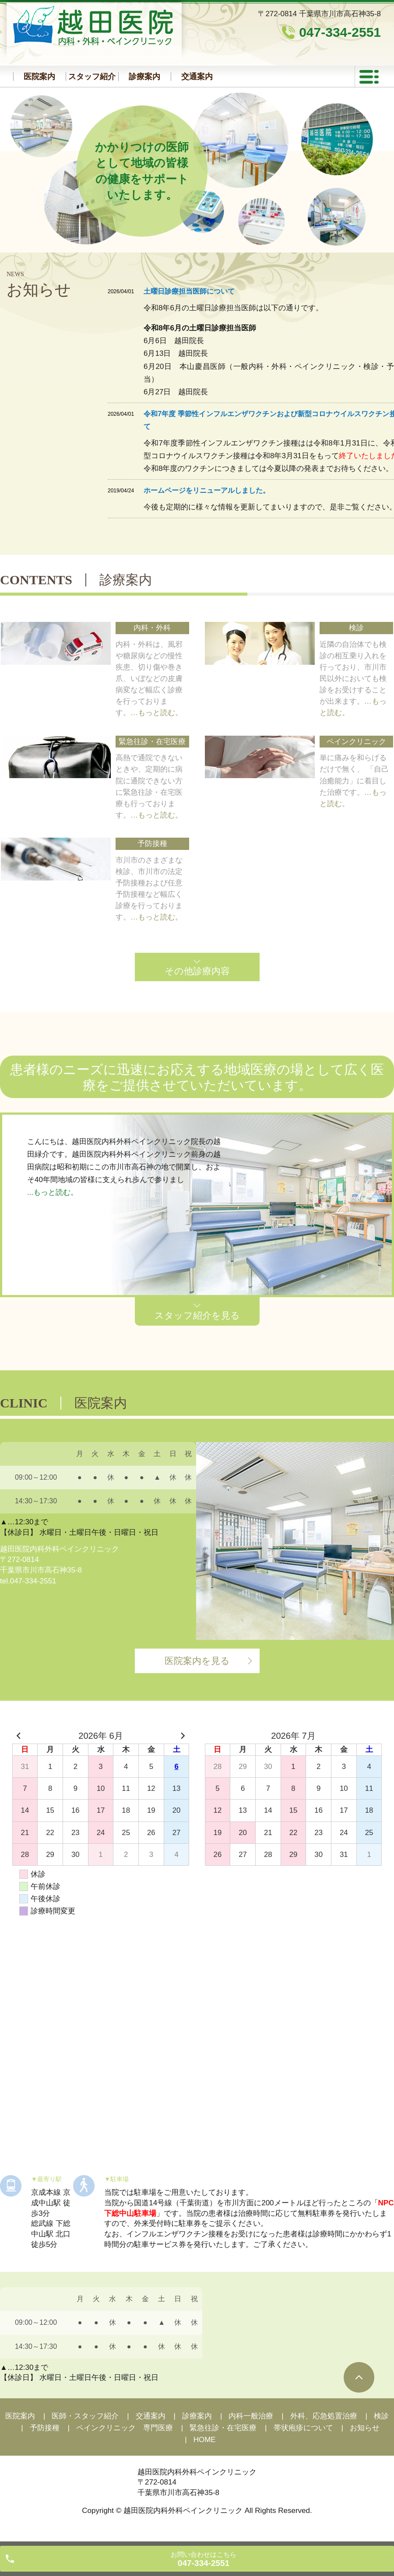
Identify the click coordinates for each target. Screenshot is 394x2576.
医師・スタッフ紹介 (85, 2416)
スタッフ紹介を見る (197, 1315)
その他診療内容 (197, 971)
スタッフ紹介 (92, 76)
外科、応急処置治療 (323, 2416)
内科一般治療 (251, 2416)
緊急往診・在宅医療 (223, 2428)
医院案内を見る (197, 1661)
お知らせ (365, 2428)
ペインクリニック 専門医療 (124, 2428)
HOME (204, 2440)
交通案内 (197, 76)
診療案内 (144, 76)
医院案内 (39, 76)
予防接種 (45, 2428)
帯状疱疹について (303, 2428)
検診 (381, 2416)
